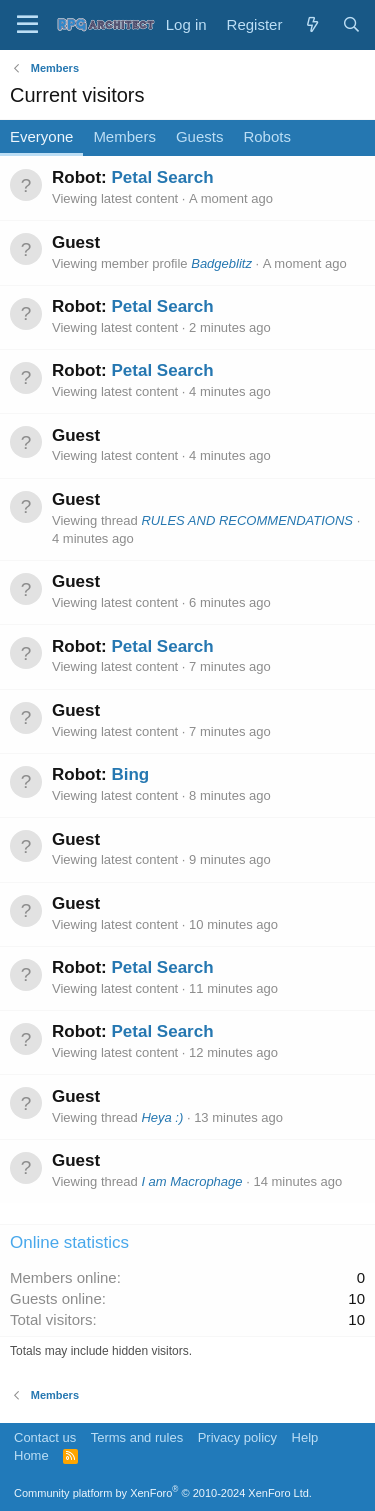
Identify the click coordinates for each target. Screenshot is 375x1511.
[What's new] (311, 24)
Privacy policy (237, 1437)
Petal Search (162, 177)
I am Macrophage (191, 1181)
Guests (200, 136)
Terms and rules (137, 1437)
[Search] (351, 24)
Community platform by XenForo (163, 1493)
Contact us (45, 1437)
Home (31, 1455)
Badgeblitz (221, 263)
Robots (267, 136)
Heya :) (162, 1117)
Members (124, 136)
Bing (130, 774)
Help (305, 1437)
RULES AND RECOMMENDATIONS (247, 520)
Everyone (41, 136)
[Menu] (27, 25)
